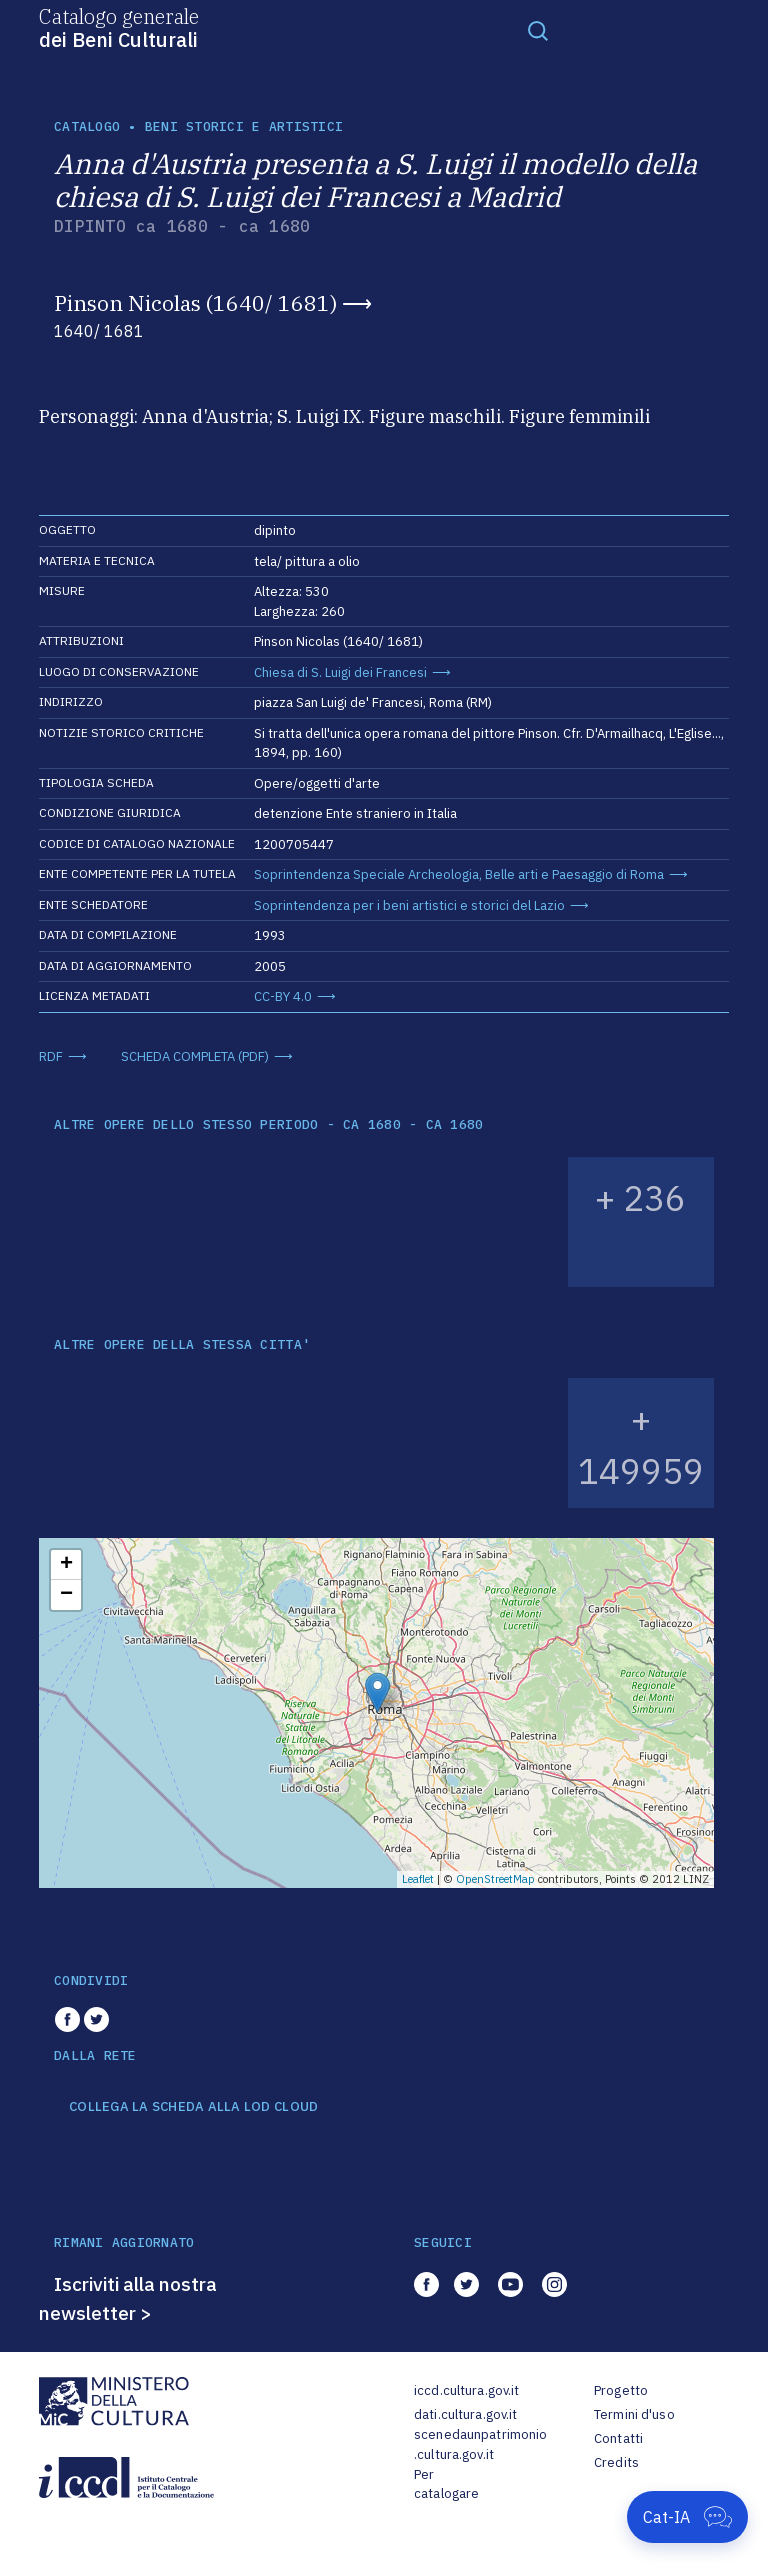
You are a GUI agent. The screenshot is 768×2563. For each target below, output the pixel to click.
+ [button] (66, 1565)
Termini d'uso (634, 2414)
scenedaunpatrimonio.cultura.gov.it (480, 2444)
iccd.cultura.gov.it (466, 2390)
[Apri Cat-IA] (687, 2517)
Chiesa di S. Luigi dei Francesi (340, 672)
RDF (51, 1056)
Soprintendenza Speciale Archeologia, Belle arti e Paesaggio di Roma (459, 874)
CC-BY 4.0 (283, 996)
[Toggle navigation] (538, 30)
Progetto (621, 2390)
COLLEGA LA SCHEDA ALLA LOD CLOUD (193, 2107)
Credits (616, 2462)
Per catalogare (446, 2484)
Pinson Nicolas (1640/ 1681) (195, 303)
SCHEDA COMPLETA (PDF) (195, 1056)
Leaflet (418, 1879)
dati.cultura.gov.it (465, 2414)
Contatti (618, 2438)
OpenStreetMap (495, 1879)
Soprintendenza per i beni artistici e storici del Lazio (409, 905)
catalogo (87, 126)
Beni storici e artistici (244, 126)
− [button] (66, 1595)
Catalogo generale (119, 27)
